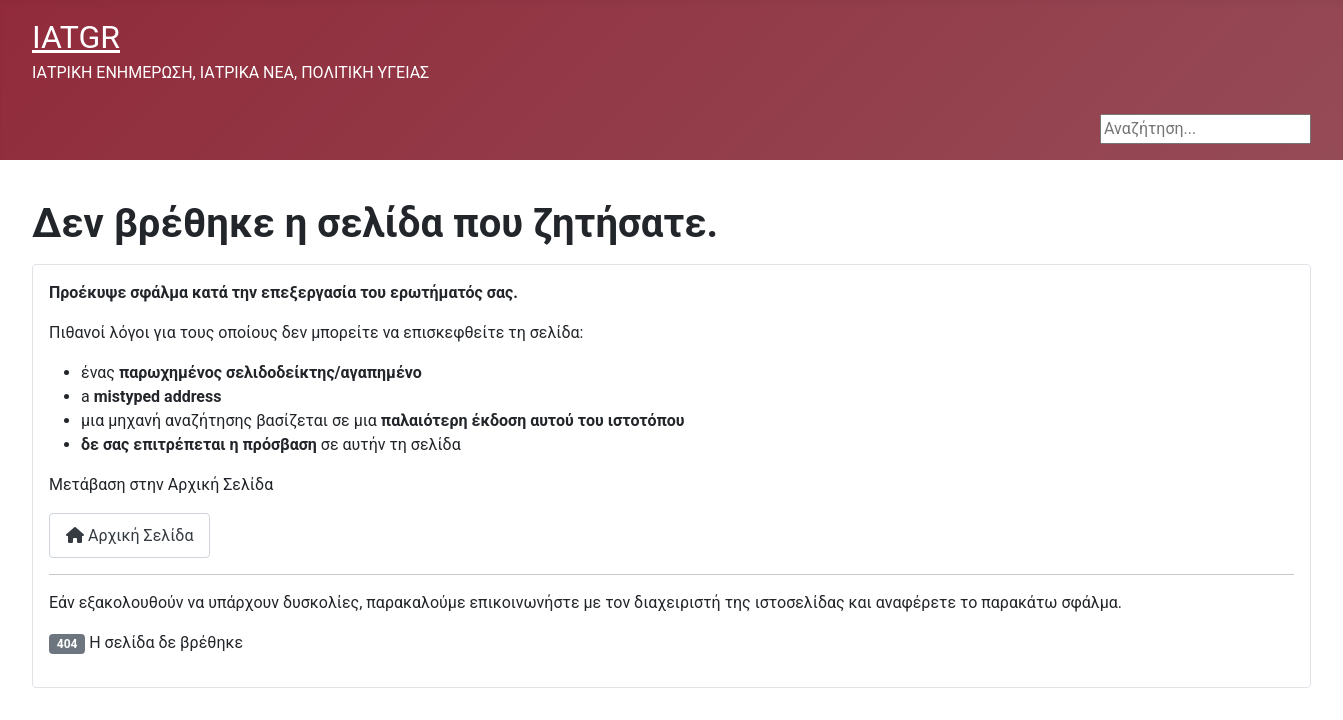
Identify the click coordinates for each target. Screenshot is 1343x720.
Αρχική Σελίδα (129, 535)
